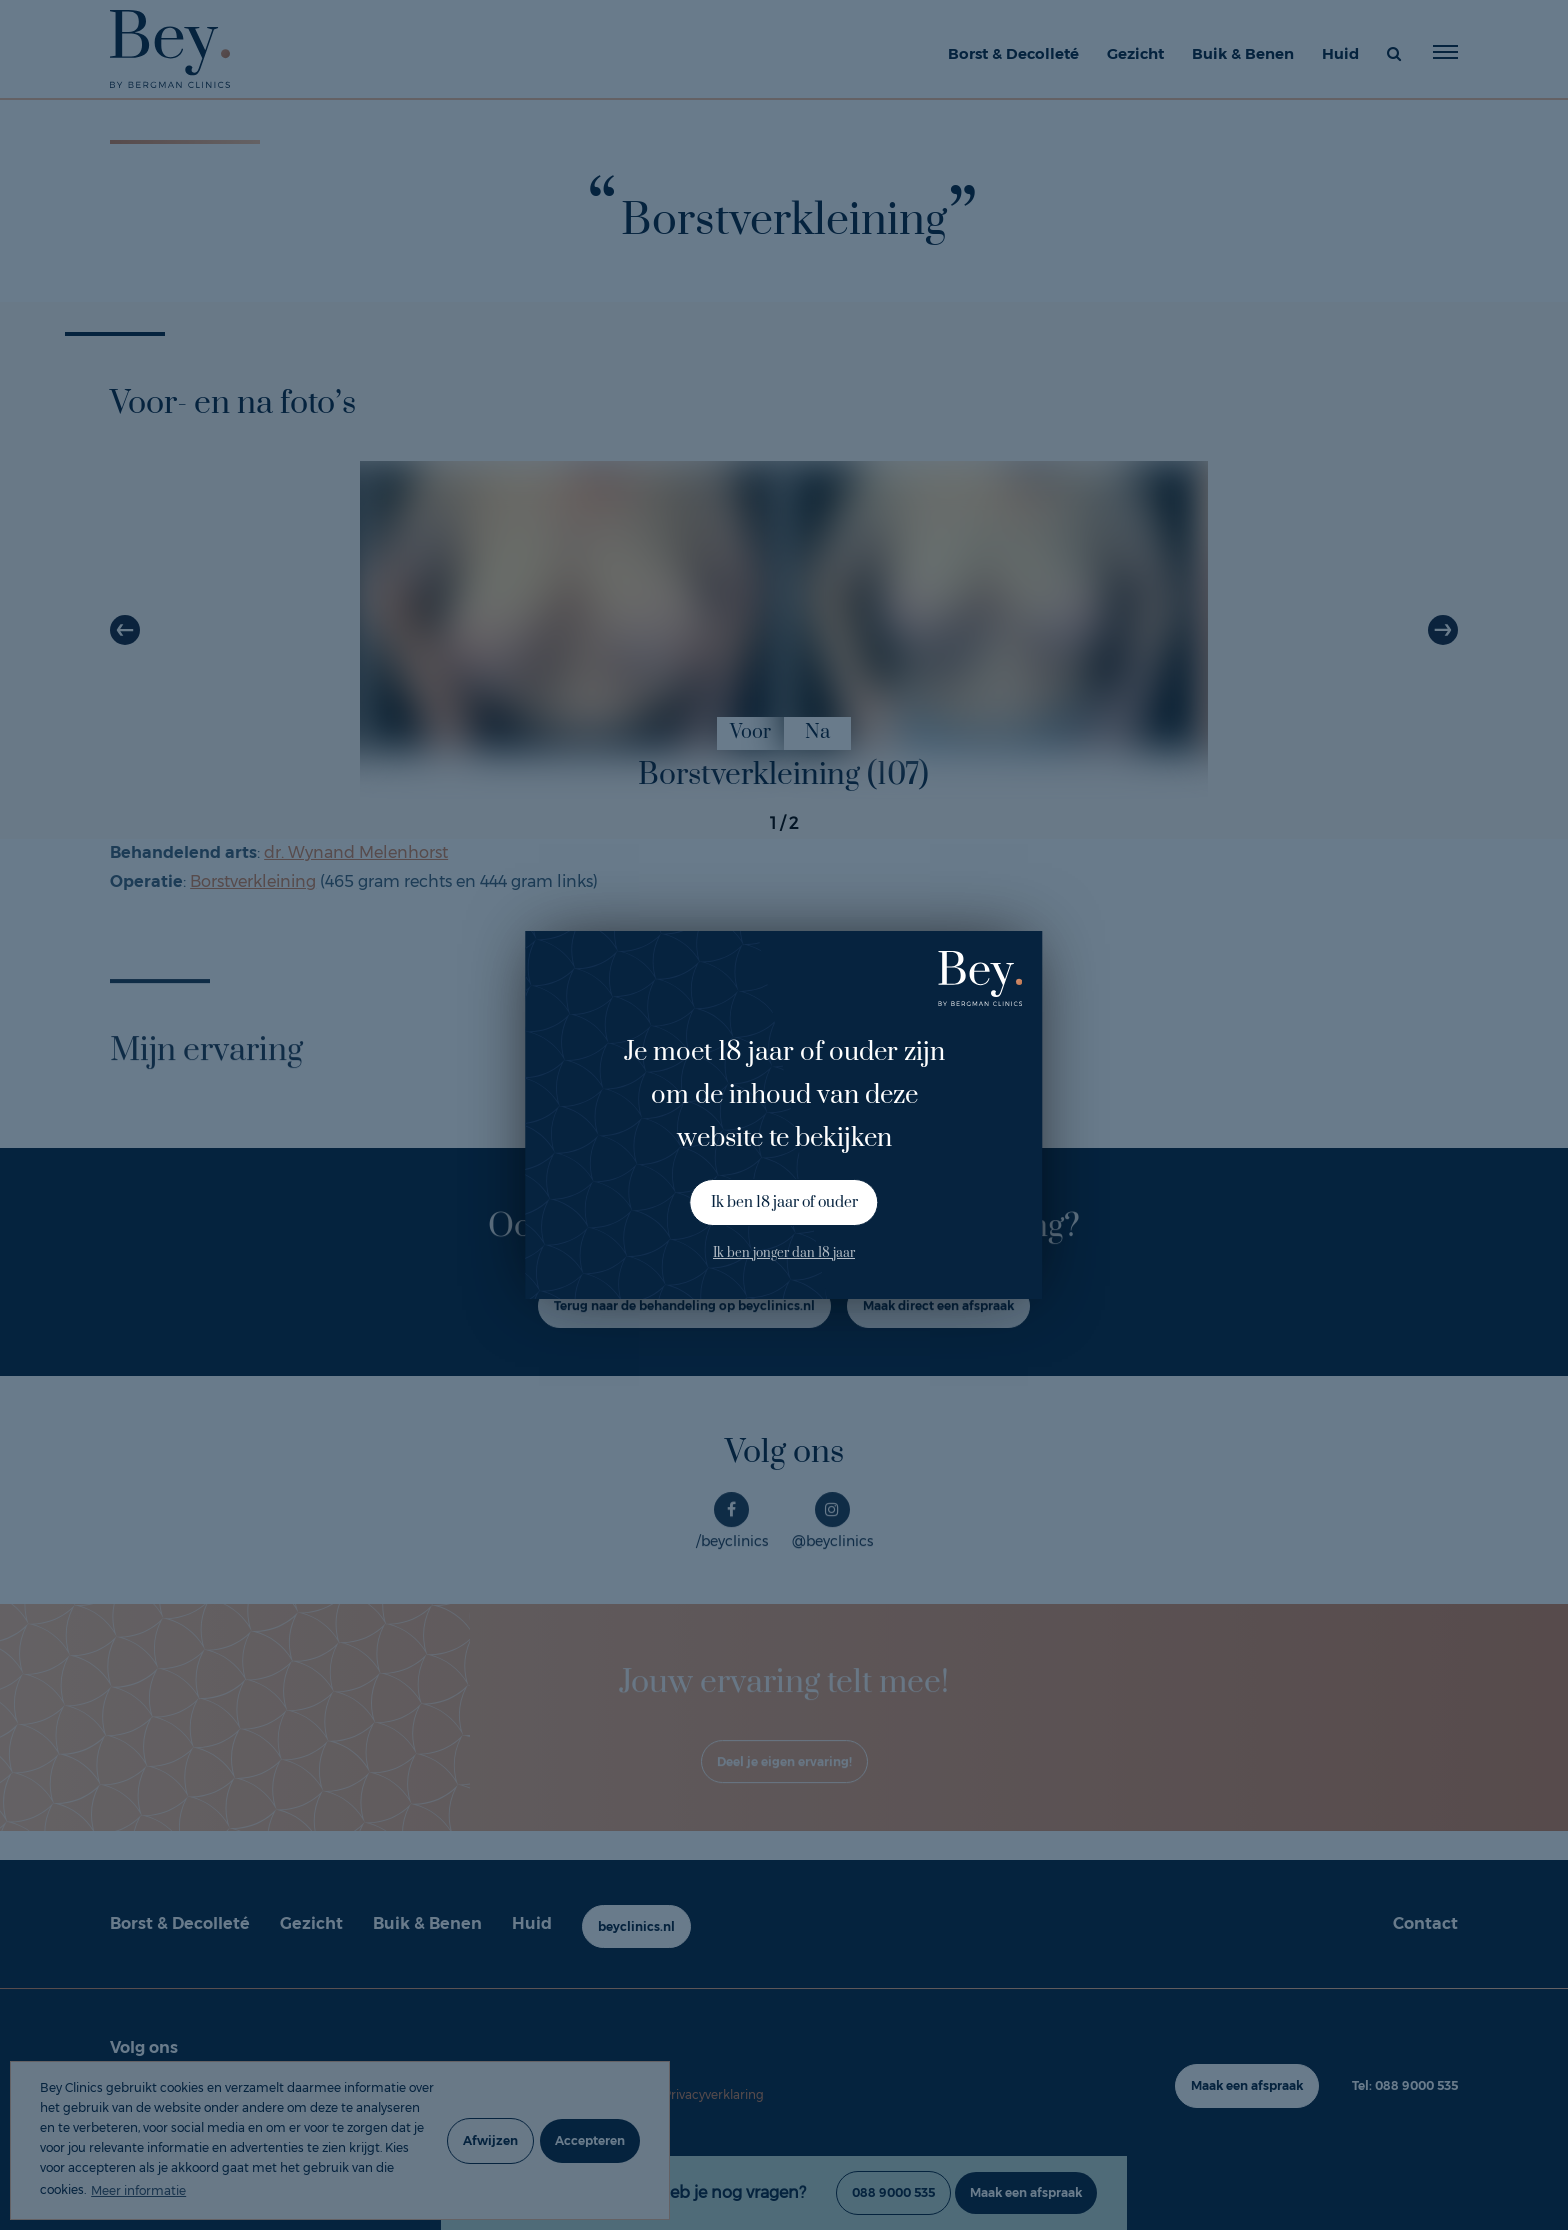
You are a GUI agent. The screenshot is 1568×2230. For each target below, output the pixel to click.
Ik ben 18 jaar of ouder (784, 1202)
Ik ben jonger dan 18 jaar (784, 1253)
